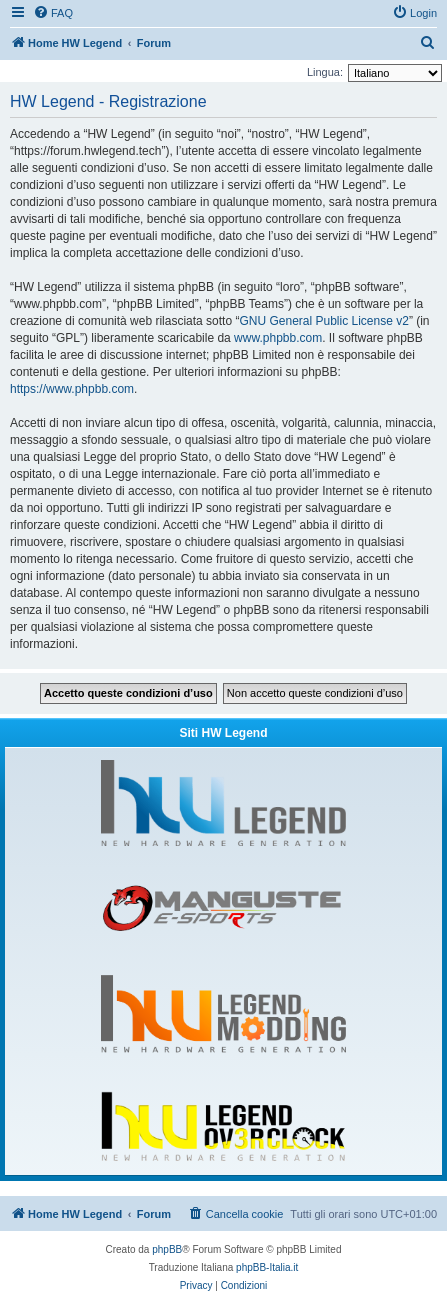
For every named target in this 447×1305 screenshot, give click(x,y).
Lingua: (325, 72)
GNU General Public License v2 (323, 321)
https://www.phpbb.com (72, 389)
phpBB (167, 1249)
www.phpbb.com (278, 338)
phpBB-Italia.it (267, 1267)
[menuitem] (53, 13)
